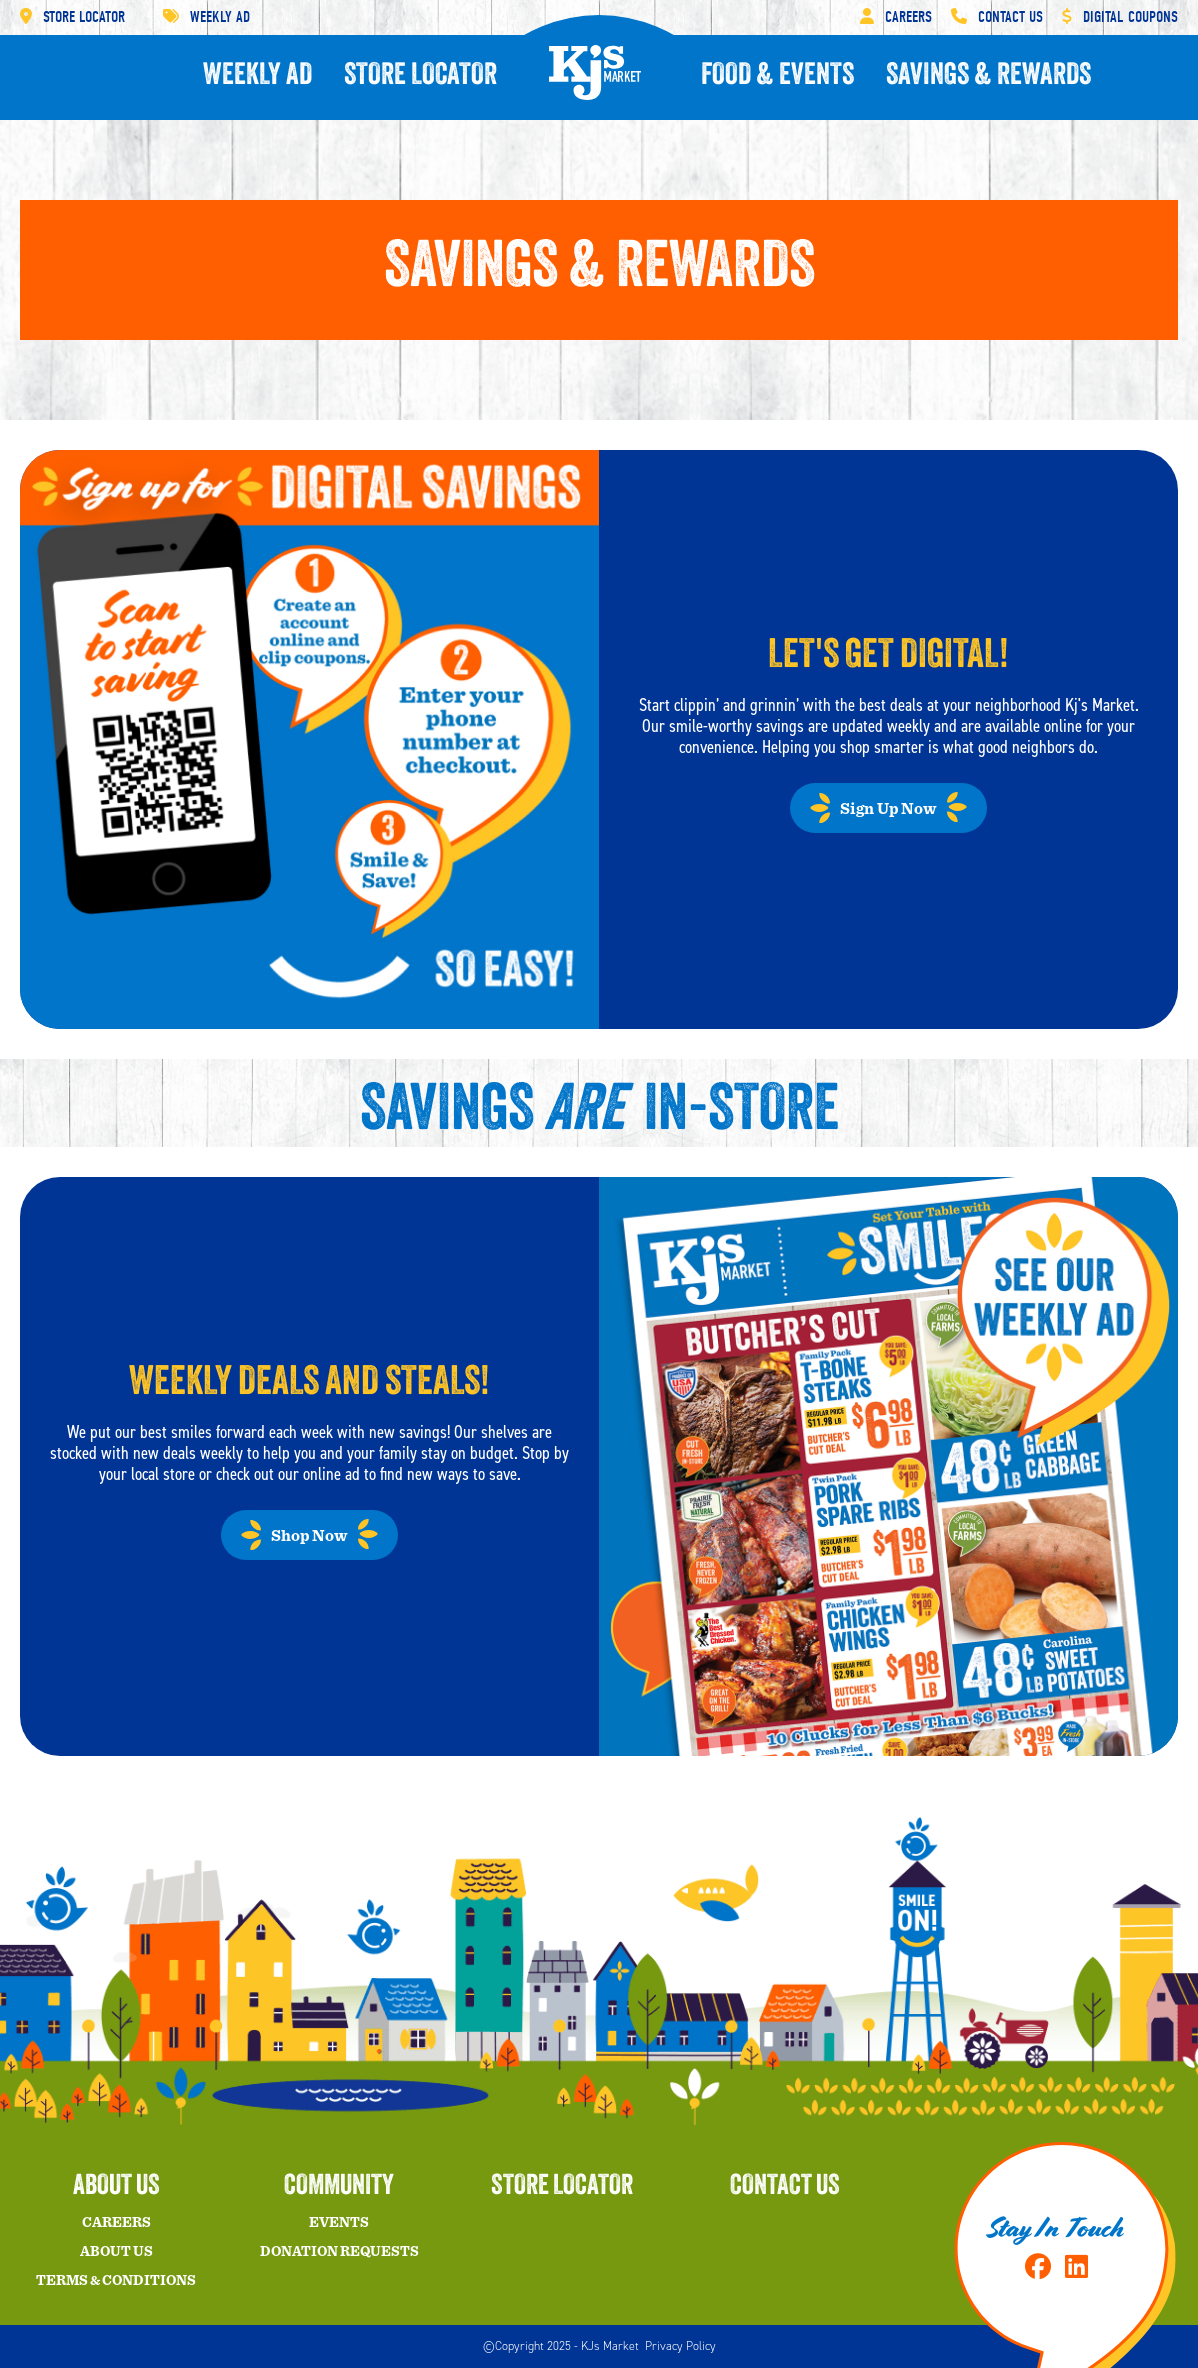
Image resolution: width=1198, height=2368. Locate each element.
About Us (116, 2252)
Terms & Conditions (116, 2281)
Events (339, 2223)
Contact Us (997, 17)
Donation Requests (339, 2252)
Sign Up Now (888, 809)
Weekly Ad (206, 17)
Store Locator (72, 17)
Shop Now (309, 1536)
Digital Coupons (1120, 17)
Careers (896, 17)
